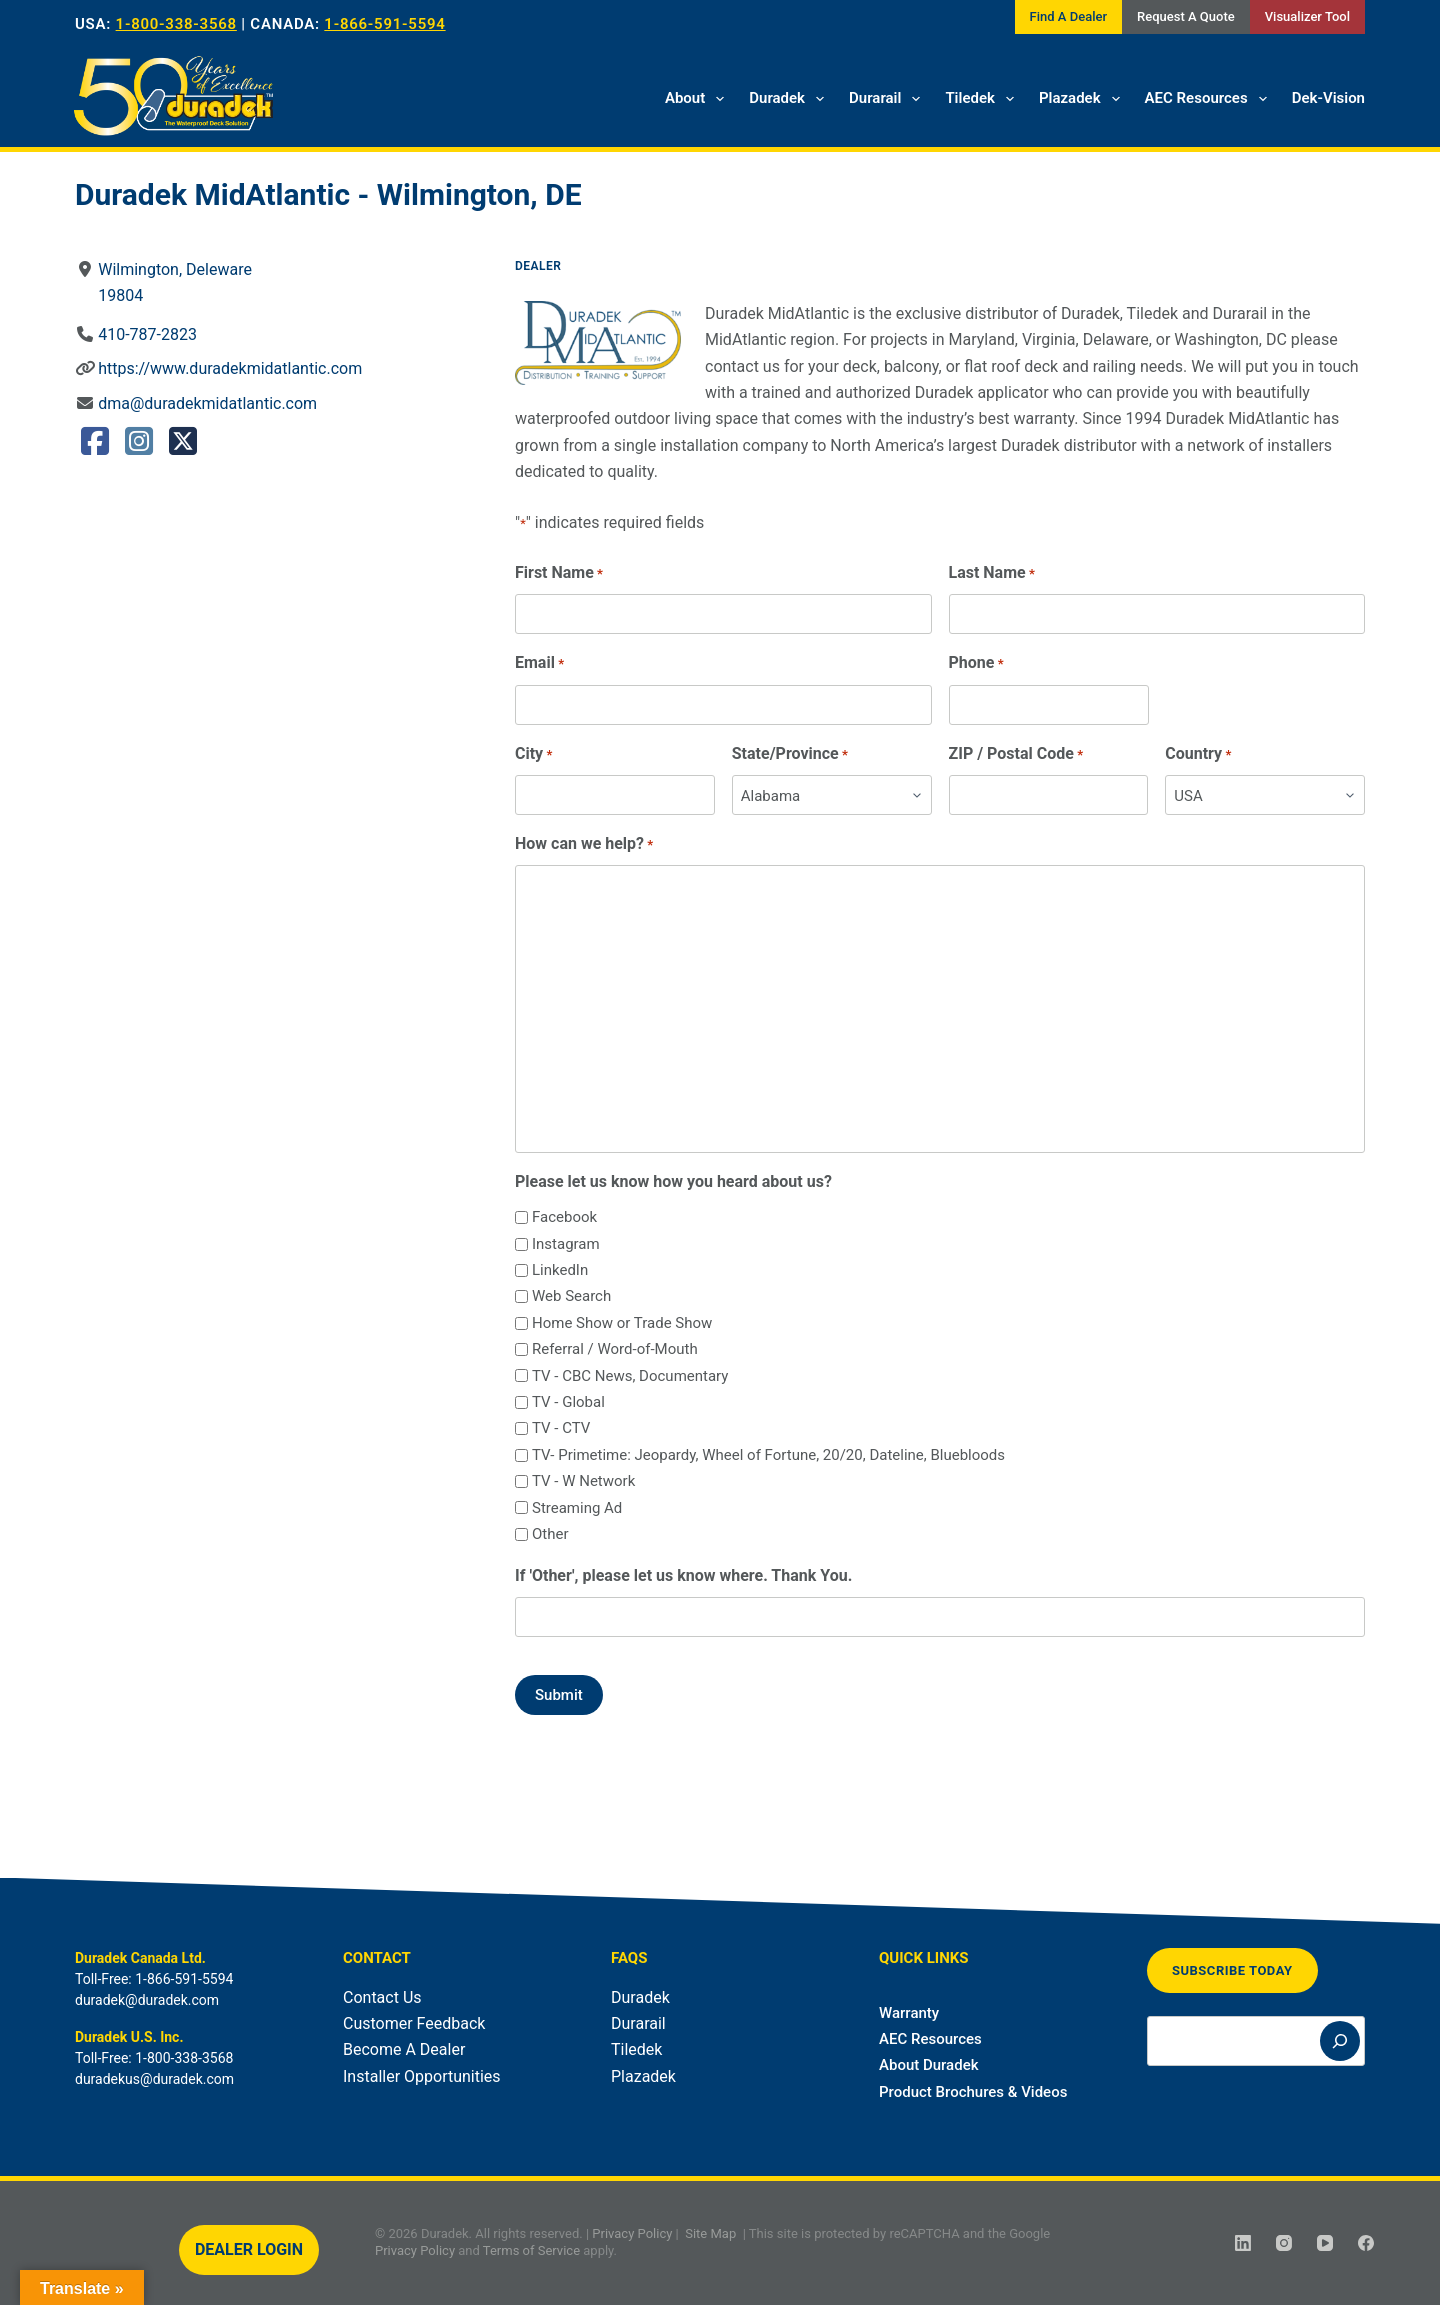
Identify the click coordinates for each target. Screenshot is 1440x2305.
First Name (559, 573)
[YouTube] (1325, 2243)
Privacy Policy (632, 2233)
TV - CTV (561, 1428)
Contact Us (382, 1997)
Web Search (571, 1296)
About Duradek (929, 2065)
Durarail (888, 99)
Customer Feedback (414, 2023)
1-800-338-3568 (176, 24)
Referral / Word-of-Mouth (615, 1349)
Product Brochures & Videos (973, 2092)
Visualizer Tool (1307, 16)
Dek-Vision (1328, 98)
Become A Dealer (404, 2049)
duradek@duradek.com (147, 2000)
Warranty (909, 2013)
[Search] (1340, 2041)
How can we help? (584, 844)
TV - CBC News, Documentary (630, 1376)
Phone (976, 663)
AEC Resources (1210, 99)
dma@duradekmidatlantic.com (207, 403)
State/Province (790, 754)
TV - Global (568, 1402)
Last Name (992, 573)
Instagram (566, 1244)
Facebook (564, 1217)
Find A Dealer (1068, 16)
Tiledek (983, 99)
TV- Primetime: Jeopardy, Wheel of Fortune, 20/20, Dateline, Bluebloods (768, 1455)
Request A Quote (1186, 16)
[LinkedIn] (1243, 2243)
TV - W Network (583, 1481)
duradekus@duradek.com (154, 2079)
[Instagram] (1284, 2243)
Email (539, 663)
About (698, 99)
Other (550, 1534)
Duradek (790, 99)
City (533, 754)
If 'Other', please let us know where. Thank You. (683, 1575)
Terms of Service (531, 2250)
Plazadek (1083, 99)
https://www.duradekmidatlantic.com (230, 368)
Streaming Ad (577, 1508)
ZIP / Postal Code (1016, 754)
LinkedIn (560, 1270)
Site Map (710, 2233)
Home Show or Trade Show (622, 1323)
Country (1198, 754)
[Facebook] (1366, 2243)
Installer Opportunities (422, 2076)
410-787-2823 (147, 334)
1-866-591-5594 (384, 24)
